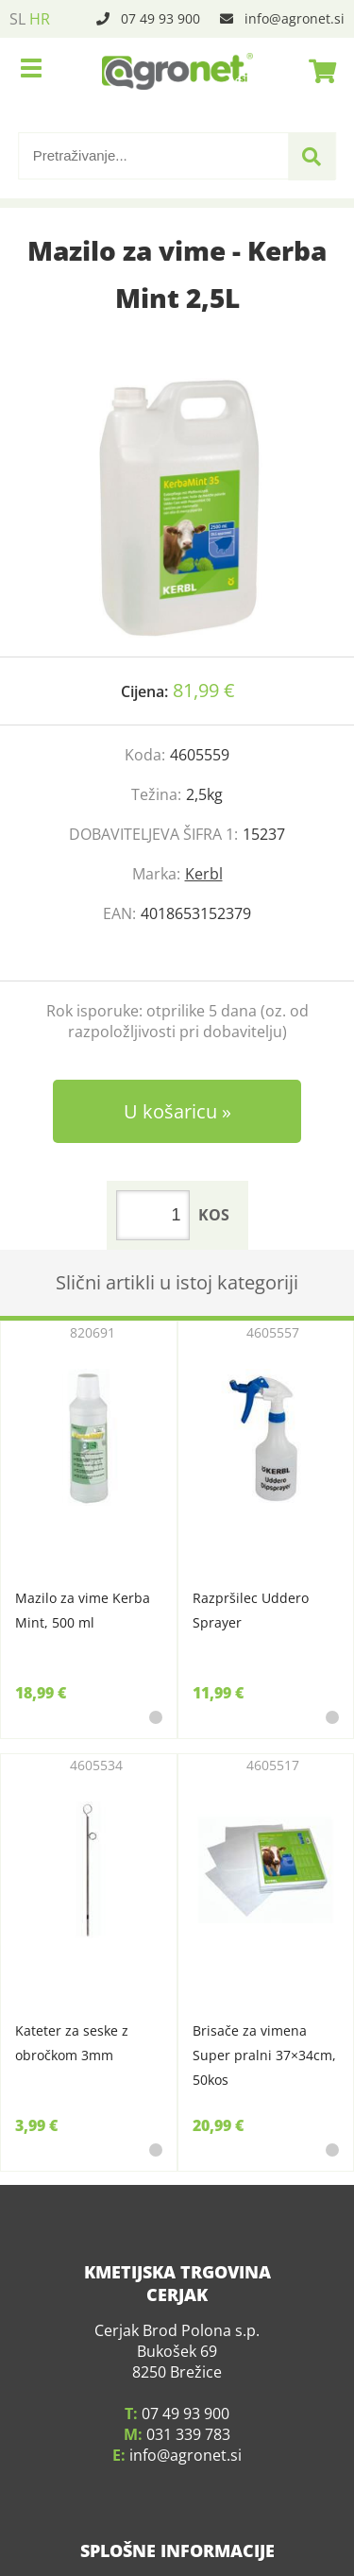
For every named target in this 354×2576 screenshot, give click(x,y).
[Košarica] (317, 71)
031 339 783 (188, 2407)
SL (17, 19)
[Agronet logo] (177, 71)
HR (39, 19)
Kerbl (204, 873)
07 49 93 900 (160, 18)
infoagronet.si (294, 18)
